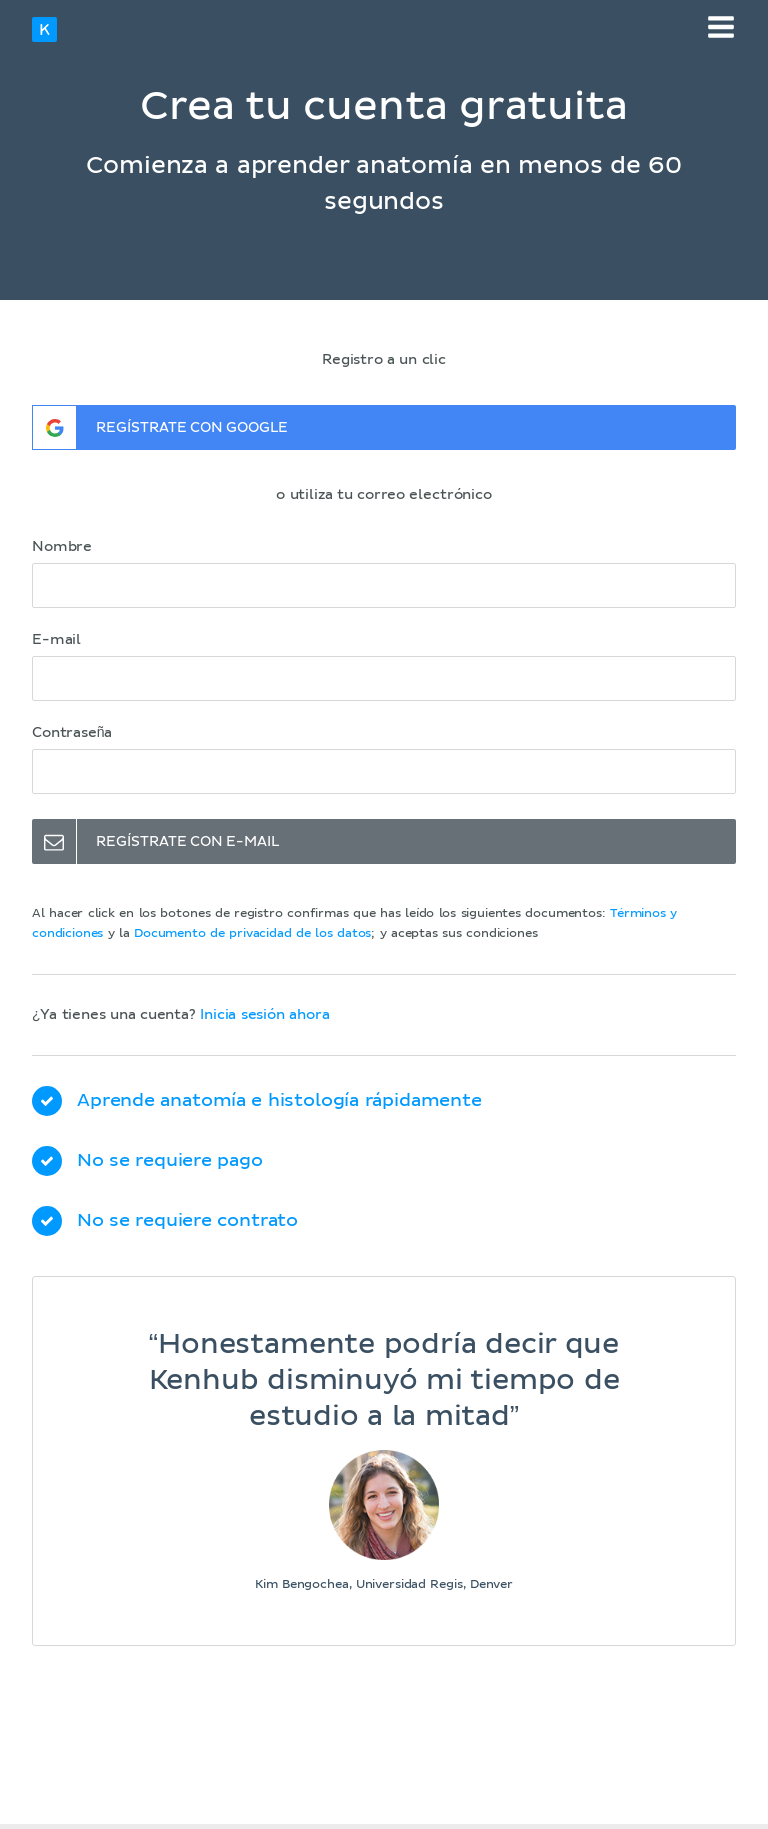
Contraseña (72, 733)
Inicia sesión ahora (264, 1015)
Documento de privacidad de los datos (252, 934)
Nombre (62, 547)
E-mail (56, 640)
